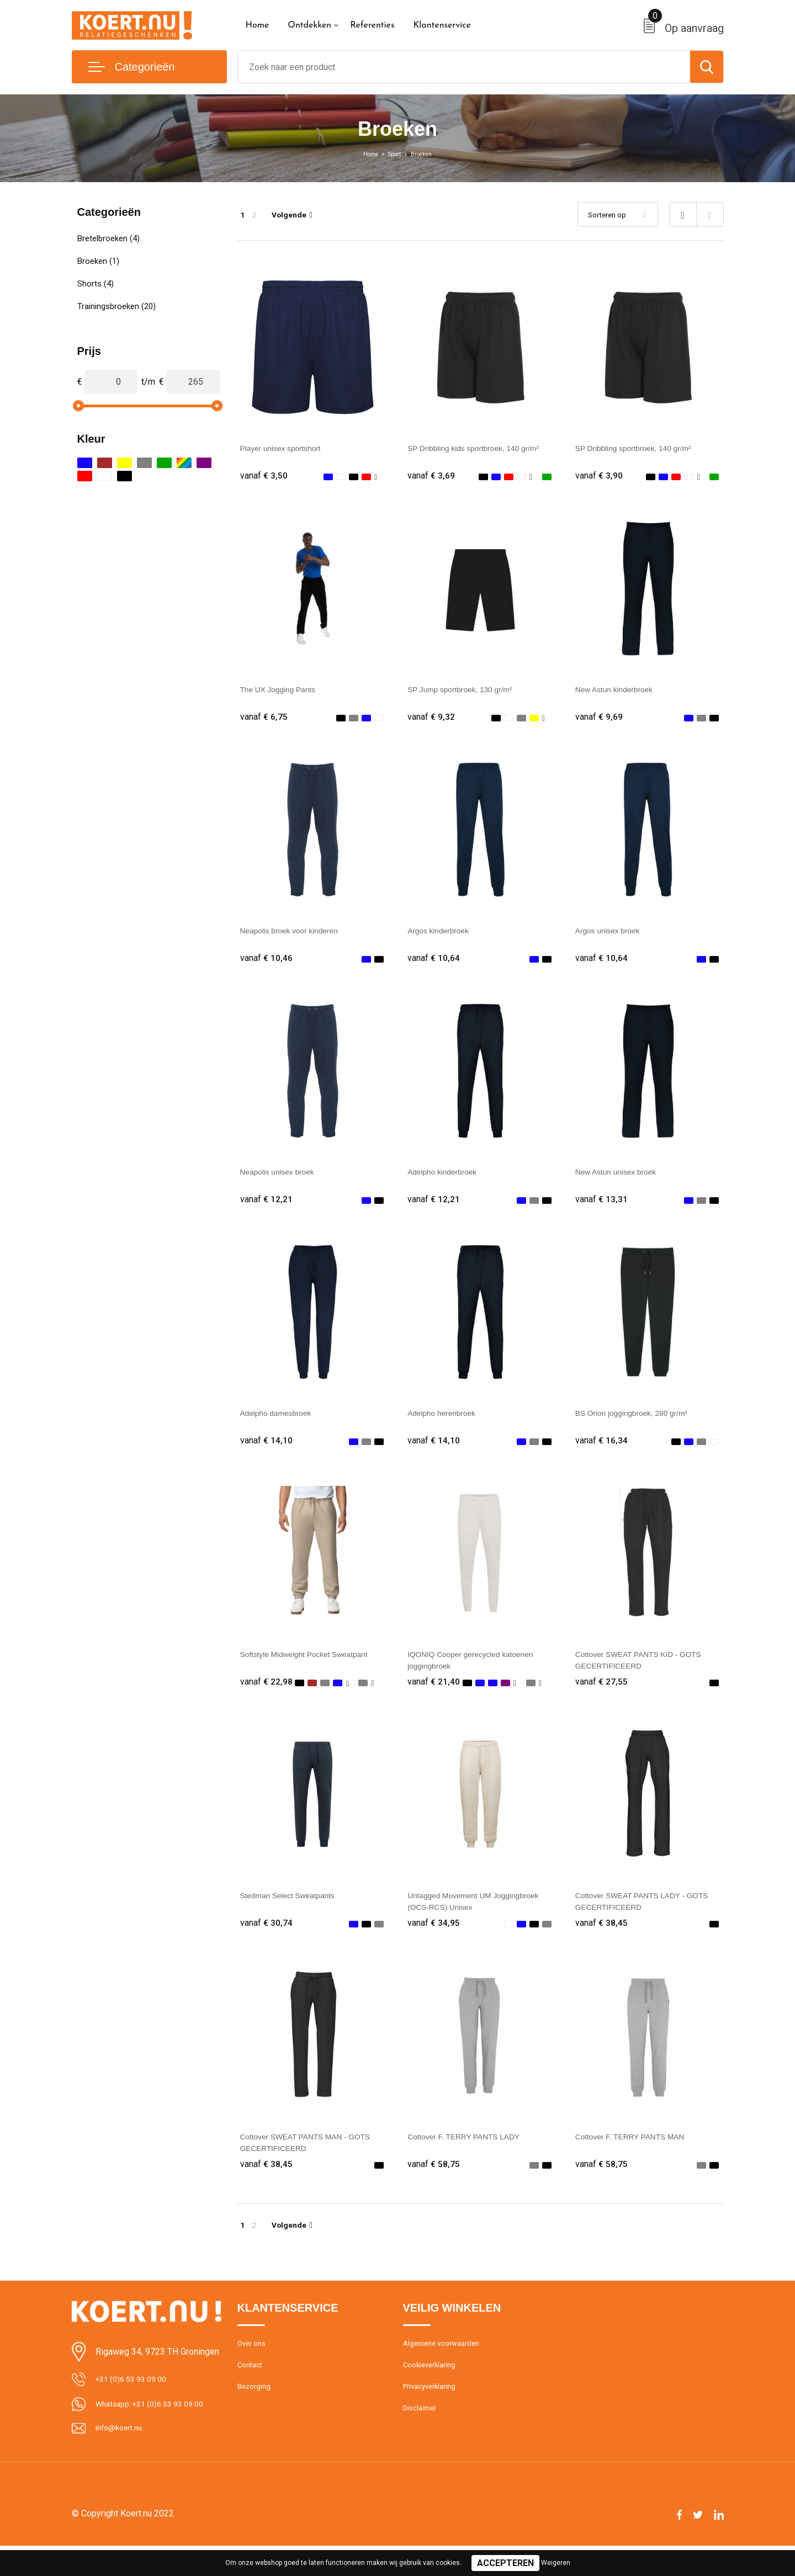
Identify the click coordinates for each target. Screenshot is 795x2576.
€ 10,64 (435, 963)
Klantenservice (442, 25)
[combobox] (464, 67)
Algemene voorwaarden (446, 2373)
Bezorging (255, 2420)
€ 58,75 (435, 2190)
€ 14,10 (267, 1450)
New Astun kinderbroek (620, 691)
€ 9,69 (600, 719)
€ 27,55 (602, 1693)
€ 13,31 (602, 1206)
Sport (394, 153)
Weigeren (555, 2563)
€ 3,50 (265, 476)
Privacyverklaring (433, 2420)
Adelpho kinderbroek (448, 1178)
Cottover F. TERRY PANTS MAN (639, 2162)
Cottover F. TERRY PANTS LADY (473, 2162)
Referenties (372, 25)
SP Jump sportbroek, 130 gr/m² (468, 691)
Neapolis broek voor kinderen (297, 934)
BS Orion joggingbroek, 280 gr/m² (641, 1421)
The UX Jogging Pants (284, 691)
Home (257, 25)
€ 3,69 (432, 476)
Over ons (253, 2373)
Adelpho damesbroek (282, 1421)
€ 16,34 (602, 1450)
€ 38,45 (602, 1947)
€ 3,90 (600, 476)
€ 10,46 (267, 963)
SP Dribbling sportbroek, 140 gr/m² (643, 448)
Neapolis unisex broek (283, 1178)
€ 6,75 (265, 719)
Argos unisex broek (613, 934)
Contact (252, 2397)
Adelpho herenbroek (447, 1421)
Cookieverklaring (433, 2397)
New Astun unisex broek (622, 1178)
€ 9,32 (432, 719)
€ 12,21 (267, 1206)
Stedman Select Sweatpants (295, 1919)
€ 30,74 (267, 1947)
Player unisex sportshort (287, 448)
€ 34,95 (435, 1947)
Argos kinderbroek (443, 934)
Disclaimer (422, 2444)
